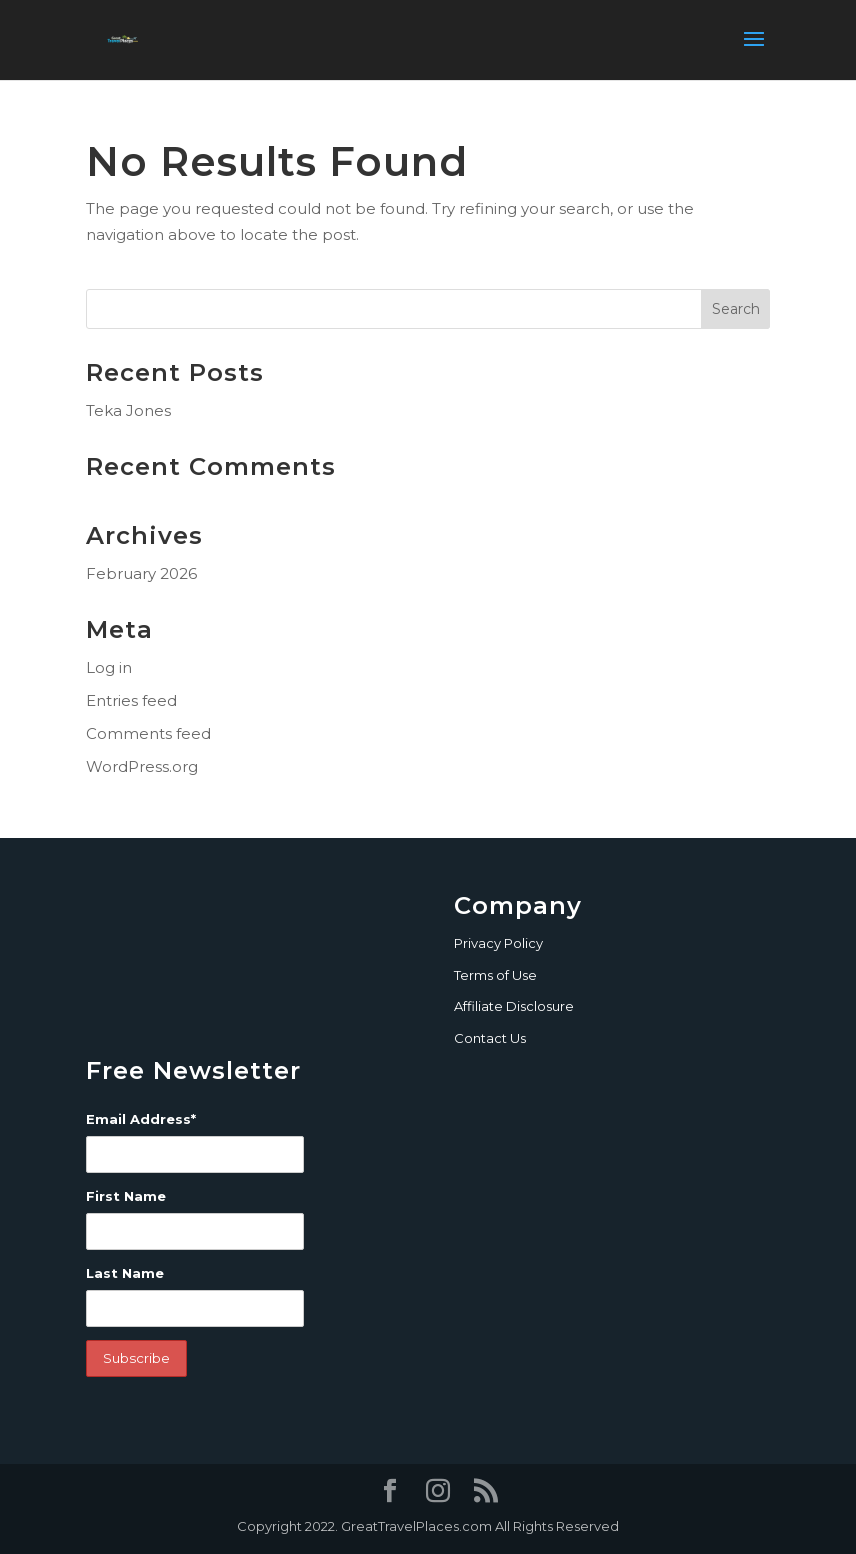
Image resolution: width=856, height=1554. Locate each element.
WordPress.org (142, 766)
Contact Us (490, 1038)
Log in (109, 667)
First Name (126, 1196)
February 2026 (141, 573)
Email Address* (141, 1119)
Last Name (125, 1273)
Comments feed (148, 733)
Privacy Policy (498, 943)
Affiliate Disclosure (514, 1006)
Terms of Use (495, 975)
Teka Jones (128, 410)
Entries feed (131, 700)
